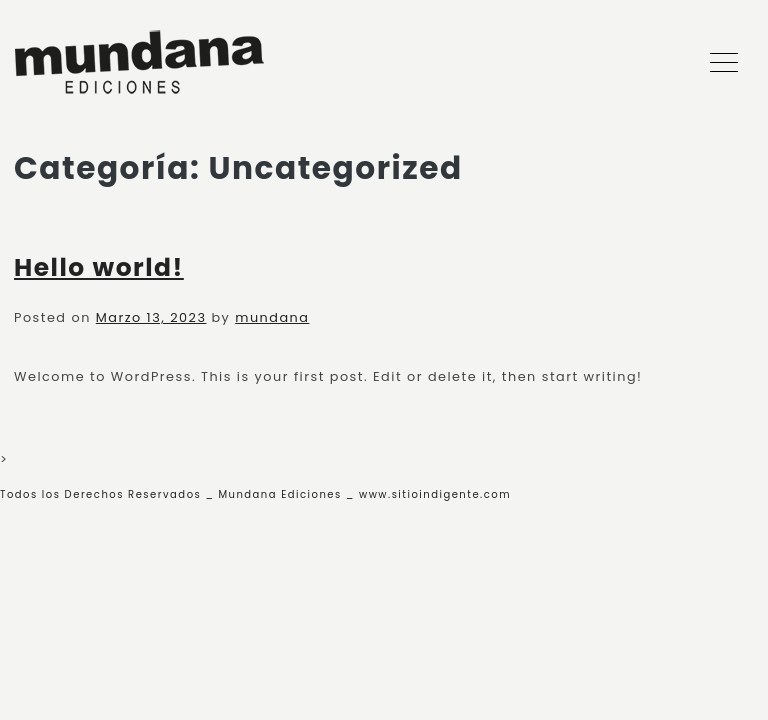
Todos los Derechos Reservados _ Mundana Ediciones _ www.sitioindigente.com (255, 494)
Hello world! (99, 267)
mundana (272, 317)
